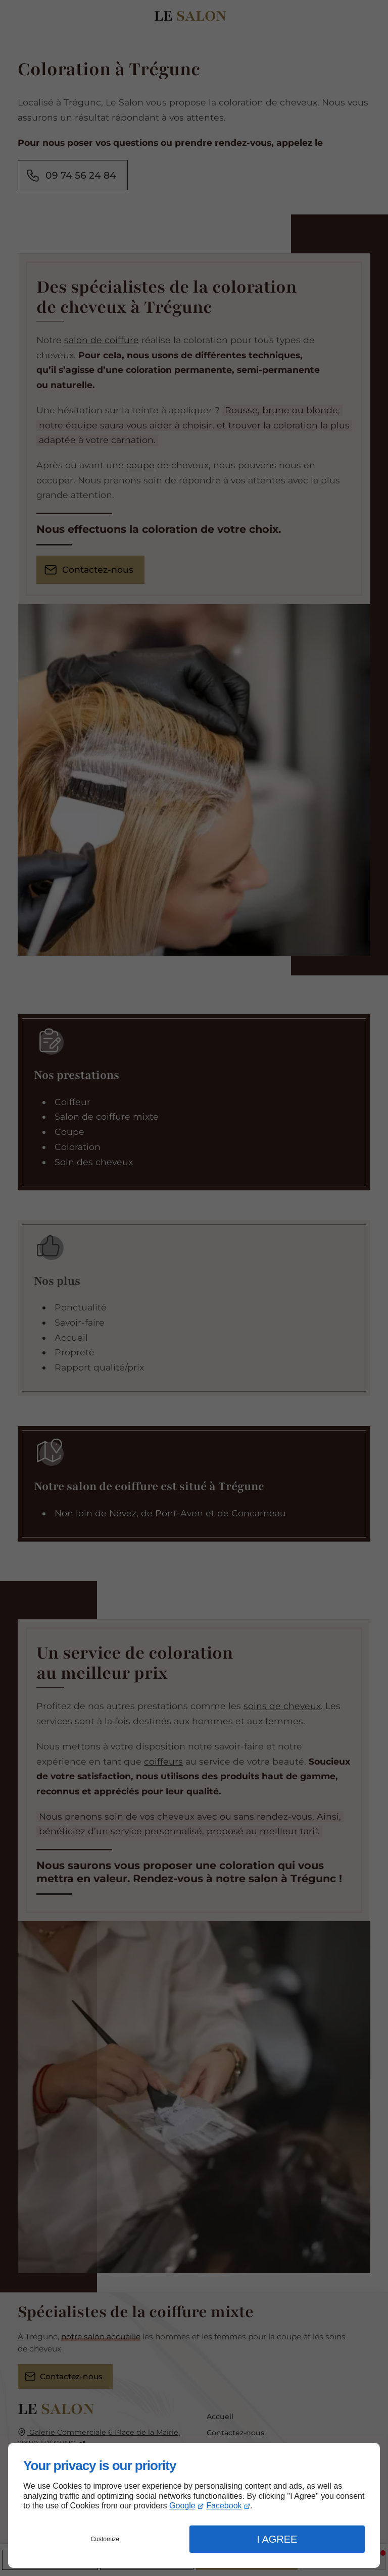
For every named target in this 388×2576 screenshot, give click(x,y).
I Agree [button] (277, 2539)
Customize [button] (105, 2539)
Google (182, 2505)
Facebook (223, 2505)
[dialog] (194, 2505)
